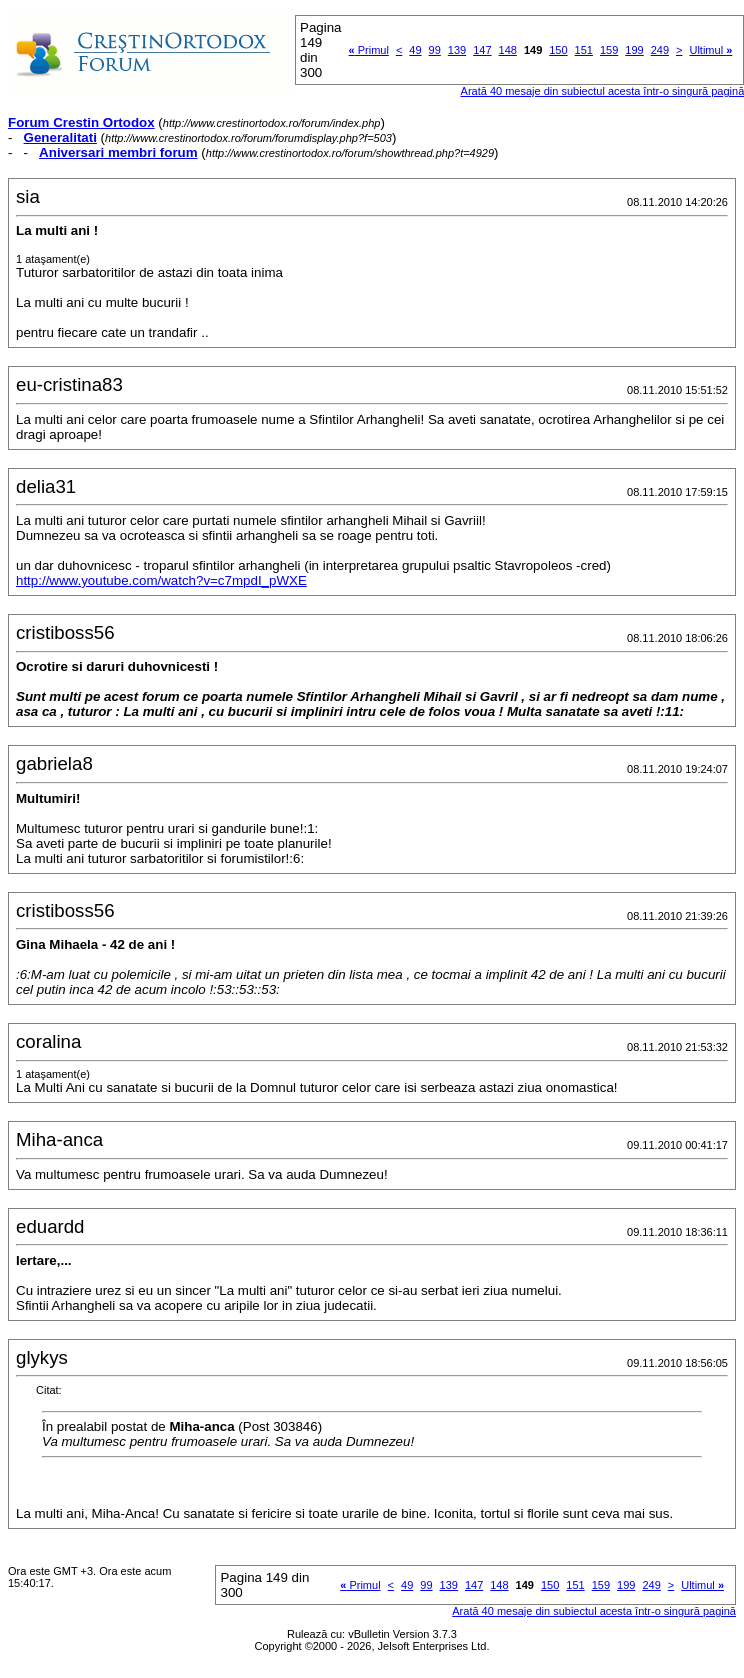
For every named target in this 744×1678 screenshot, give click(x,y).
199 (634, 50)
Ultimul (710, 50)
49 (415, 50)
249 (660, 50)
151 (584, 50)
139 (457, 50)
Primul (369, 50)
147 (482, 50)
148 (508, 50)
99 (435, 50)
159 (609, 50)
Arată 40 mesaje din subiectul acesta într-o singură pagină (594, 1611)
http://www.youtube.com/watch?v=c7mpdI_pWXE (161, 580)
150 (558, 50)
